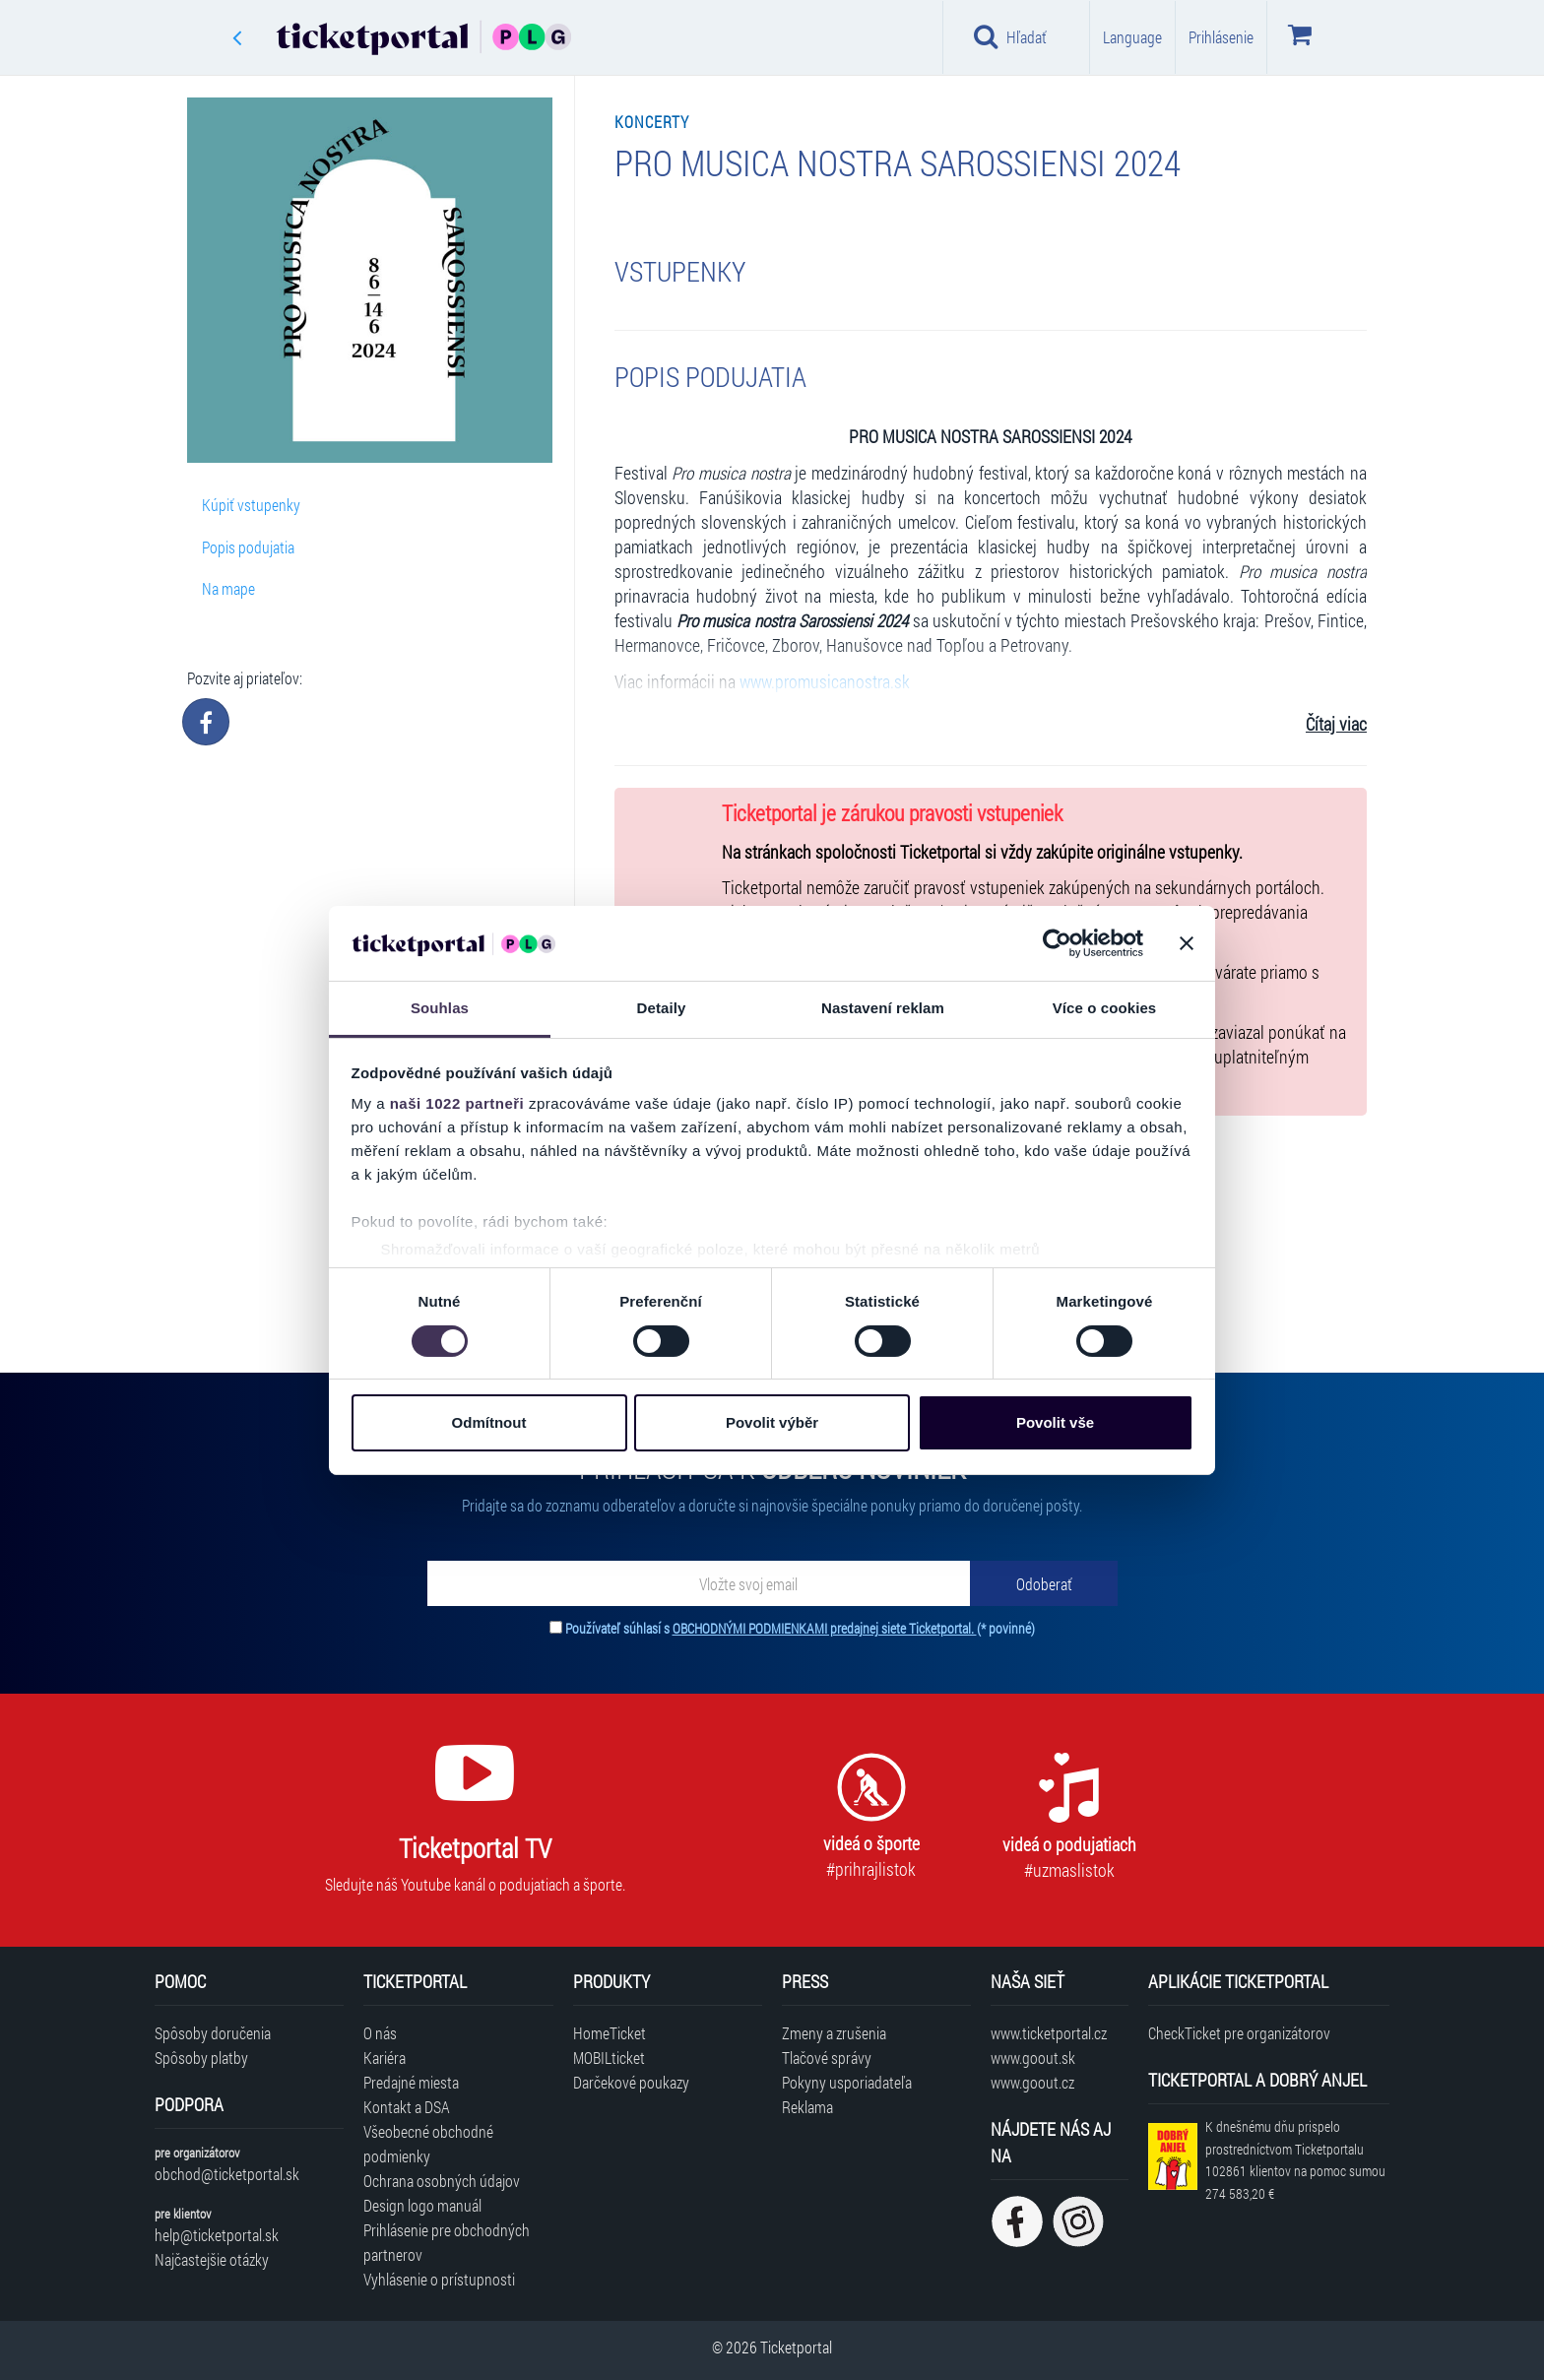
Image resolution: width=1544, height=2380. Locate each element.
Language (1132, 37)
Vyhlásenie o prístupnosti (439, 2279)
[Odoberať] (1044, 1583)
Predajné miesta (411, 2082)
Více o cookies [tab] (1105, 1007)
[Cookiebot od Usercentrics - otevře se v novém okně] (1057, 943)
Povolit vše (1055, 1422)
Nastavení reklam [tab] (882, 1007)
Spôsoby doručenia (213, 2033)
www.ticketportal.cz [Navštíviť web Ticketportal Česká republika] (1049, 2033)
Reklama (807, 2106)
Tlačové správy (826, 2057)
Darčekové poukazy (631, 2082)
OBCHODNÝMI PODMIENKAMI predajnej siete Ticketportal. (825, 1628)
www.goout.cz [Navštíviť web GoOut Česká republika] (1032, 2082)
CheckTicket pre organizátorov (1239, 2033)
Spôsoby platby (201, 2057)
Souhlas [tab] (440, 1007)
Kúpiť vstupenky (251, 504)
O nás (380, 2033)
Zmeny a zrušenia (834, 2033)
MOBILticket (609, 2057)
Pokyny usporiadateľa (847, 2082)
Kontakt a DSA (406, 2106)
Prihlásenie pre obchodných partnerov (446, 2242)
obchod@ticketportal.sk (227, 2173)
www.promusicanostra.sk (825, 682)
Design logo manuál (422, 2205)
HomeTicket (609, 2033)
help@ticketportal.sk (217, 2234)
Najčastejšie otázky (212, 2259)
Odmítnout (489, 1422)
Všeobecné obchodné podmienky (428, 2143)
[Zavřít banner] (1186, 943)
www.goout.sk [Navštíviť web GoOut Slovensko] (1033, 2057)
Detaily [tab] (661, 1007)
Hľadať (1010, 36)
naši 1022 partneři (457, 1103)
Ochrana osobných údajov (441, 2180)
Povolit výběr (772, 1422)
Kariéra (384, 2057)
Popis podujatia (248, 547)
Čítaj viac (1336, 724)
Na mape (228, 588)
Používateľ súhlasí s (800, 1628)
